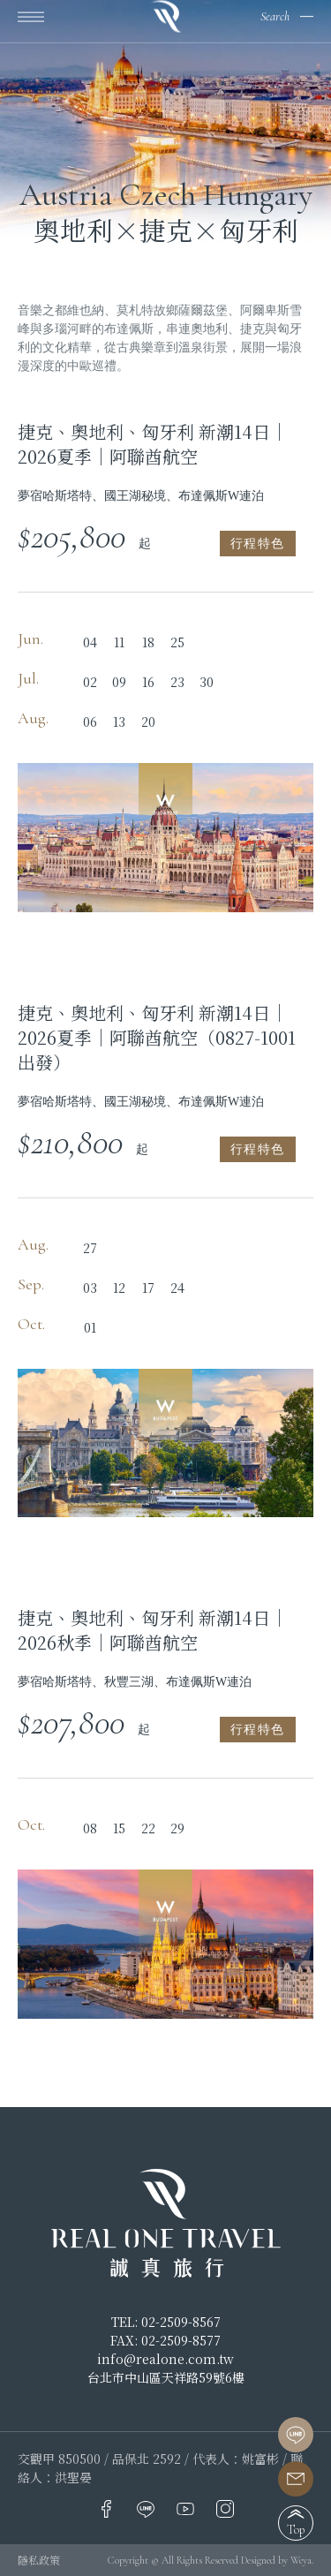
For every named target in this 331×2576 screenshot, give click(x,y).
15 (119, 1828)
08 (90, 1828)
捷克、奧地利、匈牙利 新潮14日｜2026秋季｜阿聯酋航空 (153, 1630)
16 (148, 682)
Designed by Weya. (277, 2560)
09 (119, 682)
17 (148, 1287)
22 (148, 1828)
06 (90, 721)
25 (177, 642)
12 (119, 1287)
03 (90, 1287)
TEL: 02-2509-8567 (166, 2321)
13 (119, 721)
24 (177, 1287)
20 (148, 721)
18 (148, 642)
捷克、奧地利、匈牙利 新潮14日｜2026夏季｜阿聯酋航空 (153, 444)
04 (90, 642)
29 (177, 1828)
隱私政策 (39, 2560)
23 (177, 682)
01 (90, 1327)
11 (119, 642)
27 (90, 1248)
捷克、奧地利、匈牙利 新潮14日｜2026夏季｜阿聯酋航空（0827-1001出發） (157, 1038)
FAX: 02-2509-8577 (165, 2340)
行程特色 (257, 543)
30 (206, 682)
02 (90, 682)
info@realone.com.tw (165, 2359)
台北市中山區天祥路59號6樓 (165, 2377)
